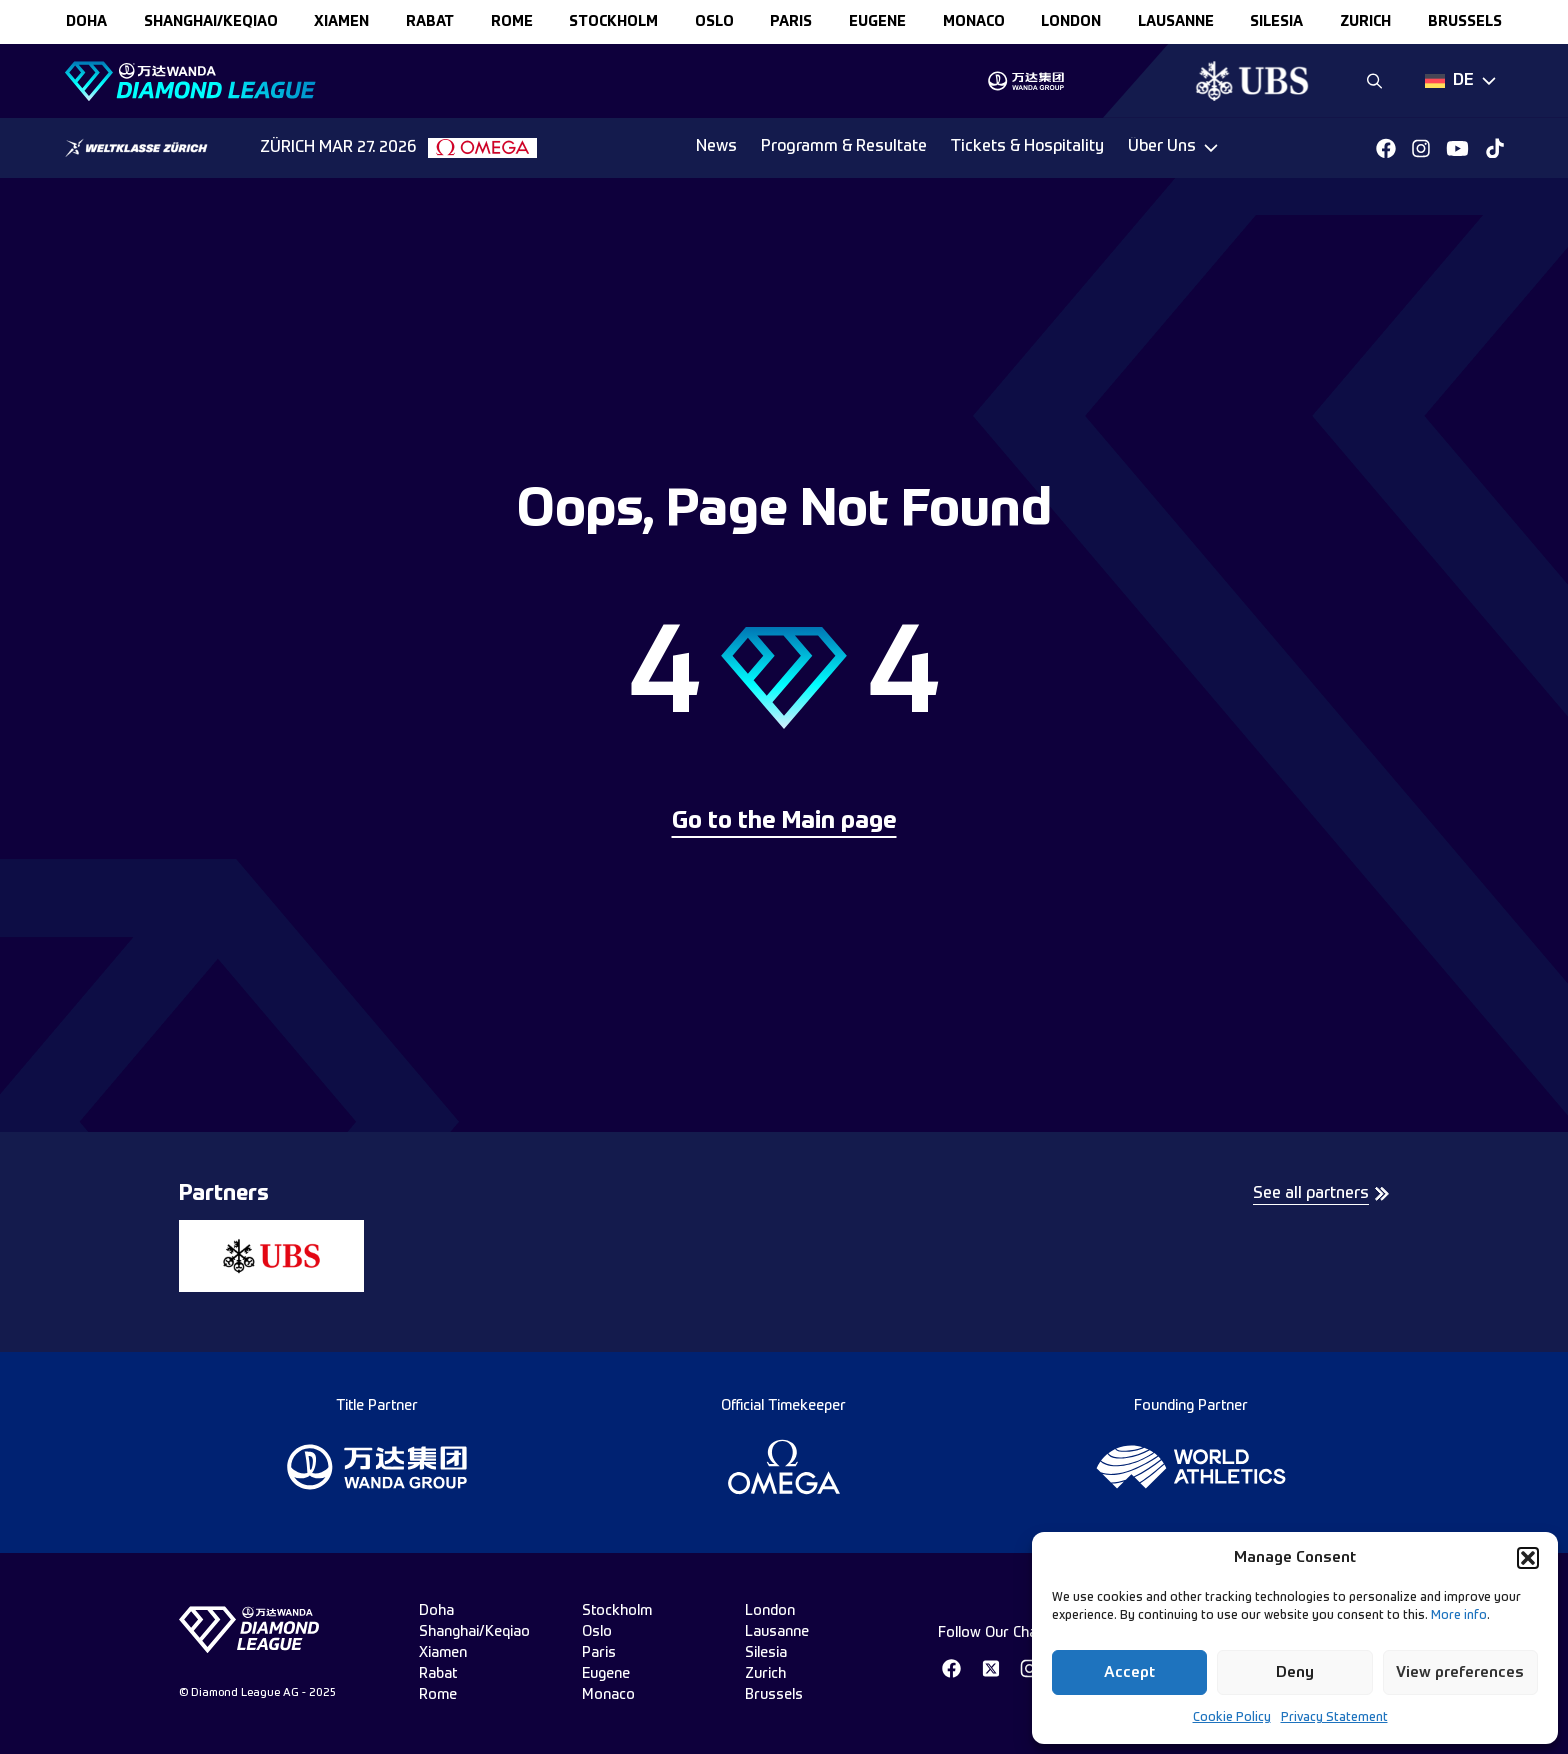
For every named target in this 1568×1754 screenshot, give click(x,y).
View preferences (1460, 1672)
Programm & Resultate (844, 147)
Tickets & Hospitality (1027, 147)
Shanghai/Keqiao (211, 22)
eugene (877, 22)
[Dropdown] (1460, 81)
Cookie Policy (1232, 1718)
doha (86, 22)
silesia (1276, 22)
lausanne (1176, 22)
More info (1459, 1616)
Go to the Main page (784, 822)
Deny (1295, 1672)
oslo (714, 22)
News (716, 147)
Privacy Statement (1334, 1718)
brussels (1465, 22)
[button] (1528, 1558)
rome (512, 22)
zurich (1365, 22)
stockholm (613, 22)
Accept (1129, 1672)
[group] (1025, 81)
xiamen (341, 22)
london (1071, 22)
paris (791, 22)
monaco (974, 22)
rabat (430, 22)
